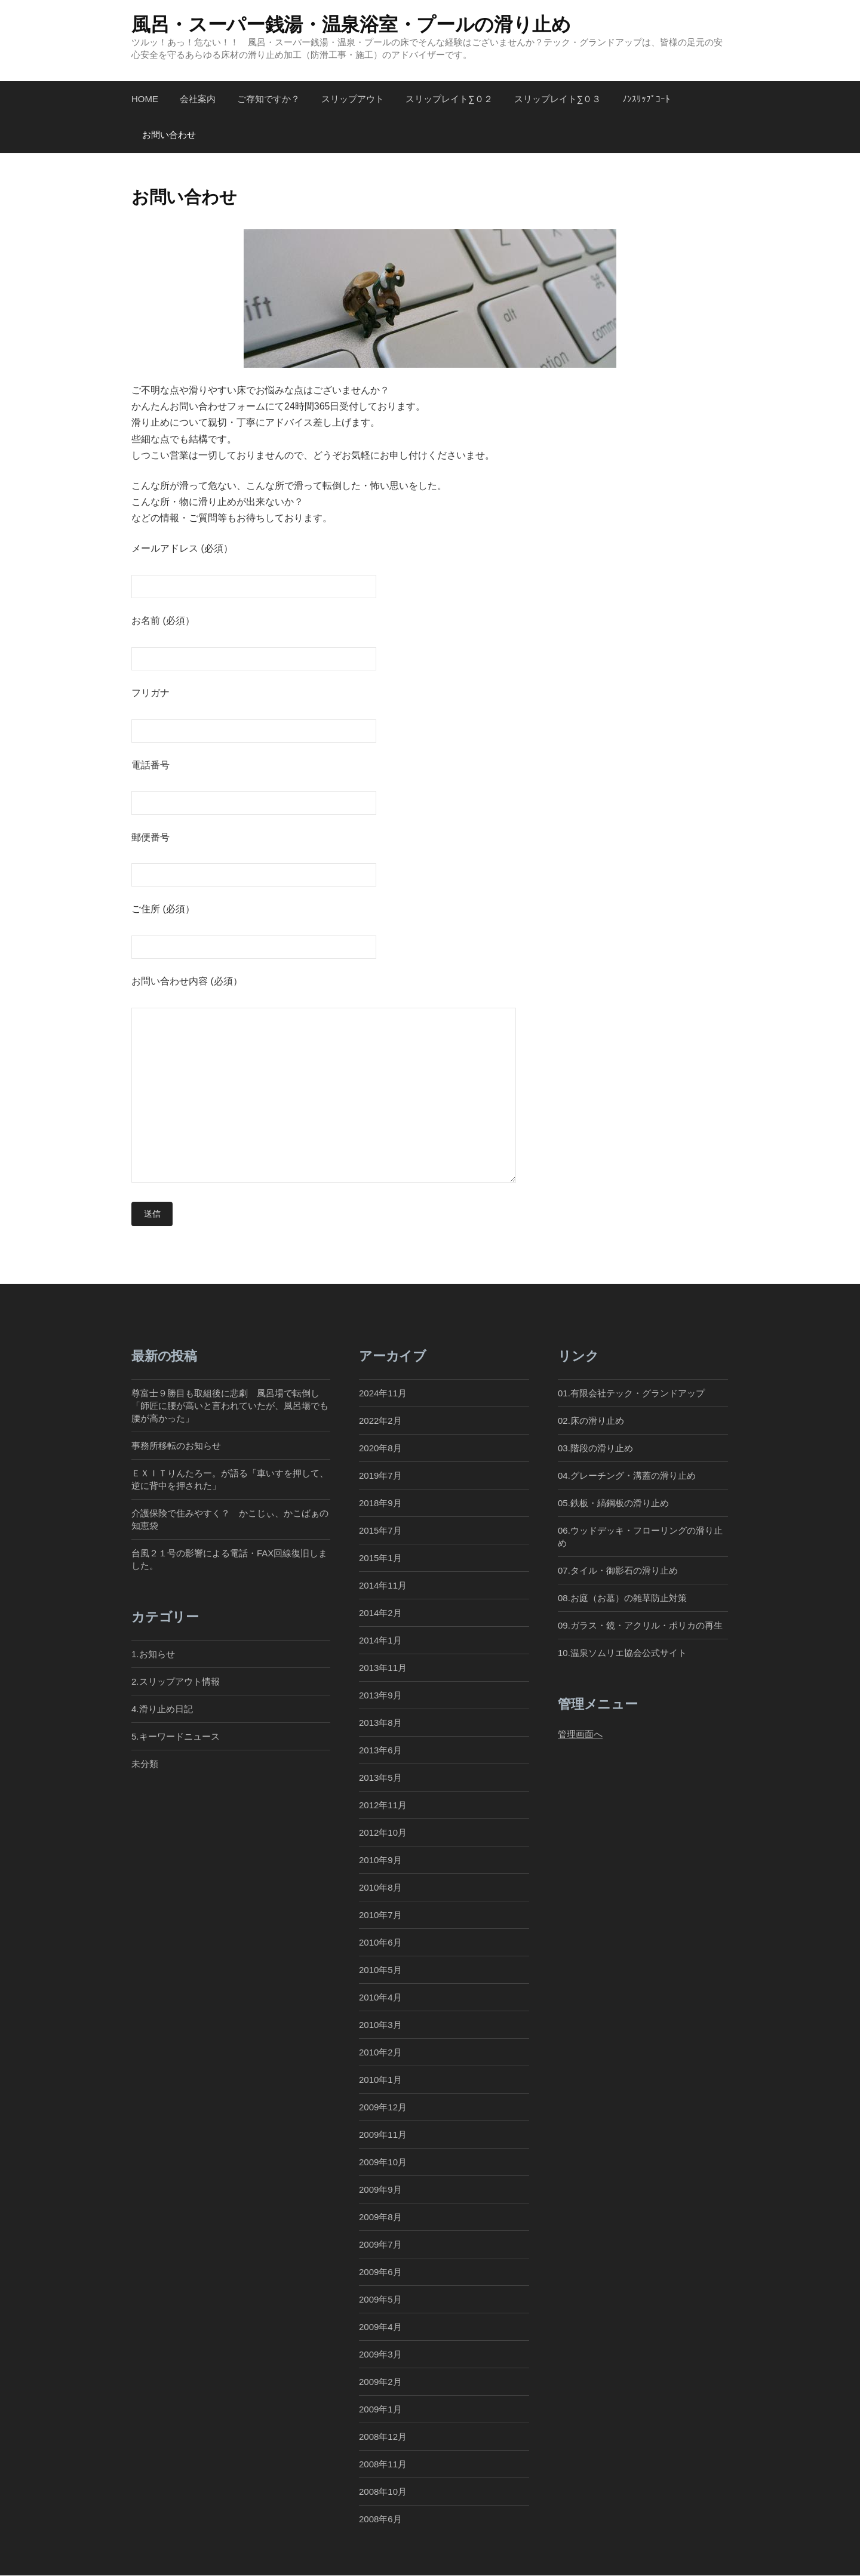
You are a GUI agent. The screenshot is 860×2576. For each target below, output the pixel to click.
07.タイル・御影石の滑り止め (618, 1571)
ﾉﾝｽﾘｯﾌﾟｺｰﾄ (646, 99)
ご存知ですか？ (268, 99)
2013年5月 (380, 1778)
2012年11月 (383, 1806)
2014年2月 (380, 1613)
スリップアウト (352, 99)
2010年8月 (380, 1888)
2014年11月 (383, 1586)
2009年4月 (380, 2327)
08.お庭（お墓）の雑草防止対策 (622, 1598)
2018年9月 (380, 1503)
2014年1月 (380, 1641)
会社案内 (198, 99)
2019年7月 (380, 1475)
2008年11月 (383, 2465)
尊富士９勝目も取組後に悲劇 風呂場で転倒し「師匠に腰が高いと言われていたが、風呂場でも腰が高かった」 (229, 1405)
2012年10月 (383, 1833)
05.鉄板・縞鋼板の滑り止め (613, 1503)
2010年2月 (380, 2053)
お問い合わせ (169, 135)
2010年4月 (380, 1998)
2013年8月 (380, 1723)
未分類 (144, 1764)
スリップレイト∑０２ (449, 99)
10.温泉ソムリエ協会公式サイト (622, 1653)
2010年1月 (380, 2080)
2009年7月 (380, 2245)
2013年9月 (380, 1696)
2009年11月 (383, 2135)
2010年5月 (380, 1970)
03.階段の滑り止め (600, 1448)
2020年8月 (380, 1448)
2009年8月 (380, 2217)
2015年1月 (380, 1558)
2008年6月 (380, 2520)
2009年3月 (380, 2355)
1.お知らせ (153, 1654)
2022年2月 (380, 1420)
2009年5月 (380, 2300)
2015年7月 (380, 1531)
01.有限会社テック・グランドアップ (631, 1393)
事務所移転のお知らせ (176, 1446)
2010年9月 (380, 1860)
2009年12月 (383, 2108)
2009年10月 (383, 2163)
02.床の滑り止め (591, 1420)
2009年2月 (380, 2382)
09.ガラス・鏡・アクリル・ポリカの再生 (640, 1626)
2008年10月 (383, 2492)
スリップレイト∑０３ (557, 99)
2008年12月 (383, 2437)
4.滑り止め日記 (162, 1709)
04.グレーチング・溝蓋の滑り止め (627, 1475)
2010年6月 (380, 1943)
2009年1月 (380, 2410)
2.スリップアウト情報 (175, 1681)
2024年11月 (383, 1393)
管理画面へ (580, 1734)
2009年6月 (380, 2272)
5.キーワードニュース (175, 1736)
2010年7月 (380, 1915)
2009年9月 (380, 2190)
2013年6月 (380, 1751)
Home (144, 99)
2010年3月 (380, 2025)
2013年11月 (383, 1668)
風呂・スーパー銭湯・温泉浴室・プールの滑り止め (351, 24)
